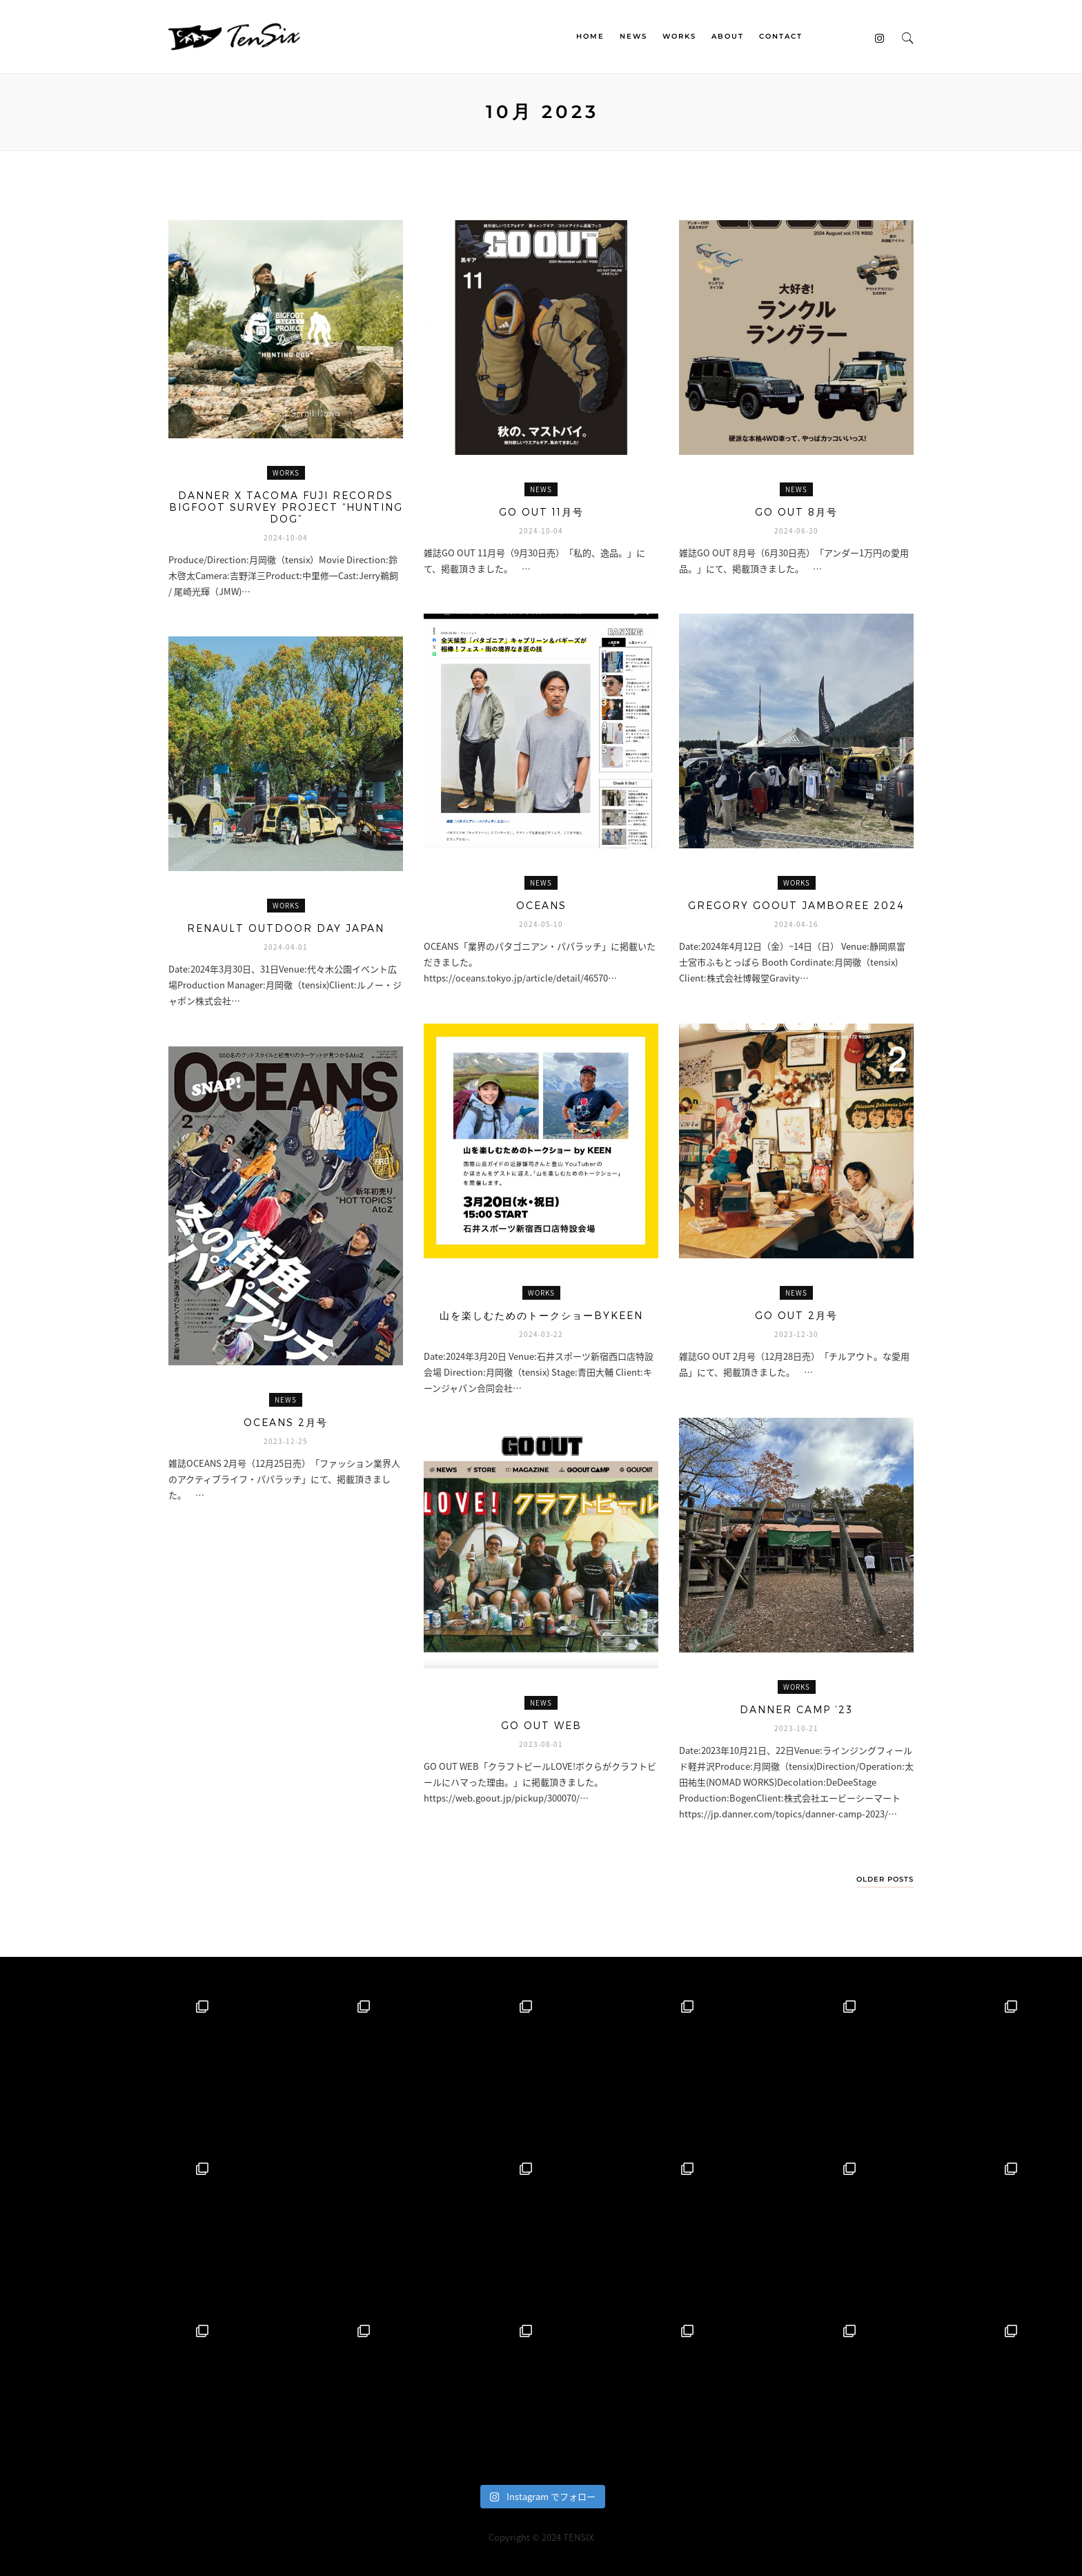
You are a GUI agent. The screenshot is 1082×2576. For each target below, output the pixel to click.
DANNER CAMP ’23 (796, 1709)
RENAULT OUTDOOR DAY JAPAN (285, 928)
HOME (590, 36)
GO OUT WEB (541, 1725)
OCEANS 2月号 (286, 1422)
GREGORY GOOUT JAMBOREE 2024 (796, 905)
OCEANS (541, 905)
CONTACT (781, 36)
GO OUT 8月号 (796, 512)
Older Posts (885, 1880)
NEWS (633, 36)
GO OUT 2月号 (796, 1315)
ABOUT (727, 36)
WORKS (679, 36)
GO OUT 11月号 (541, 512)
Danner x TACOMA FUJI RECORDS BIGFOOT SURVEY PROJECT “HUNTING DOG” (286, 507)
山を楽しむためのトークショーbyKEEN (541, 1315)
